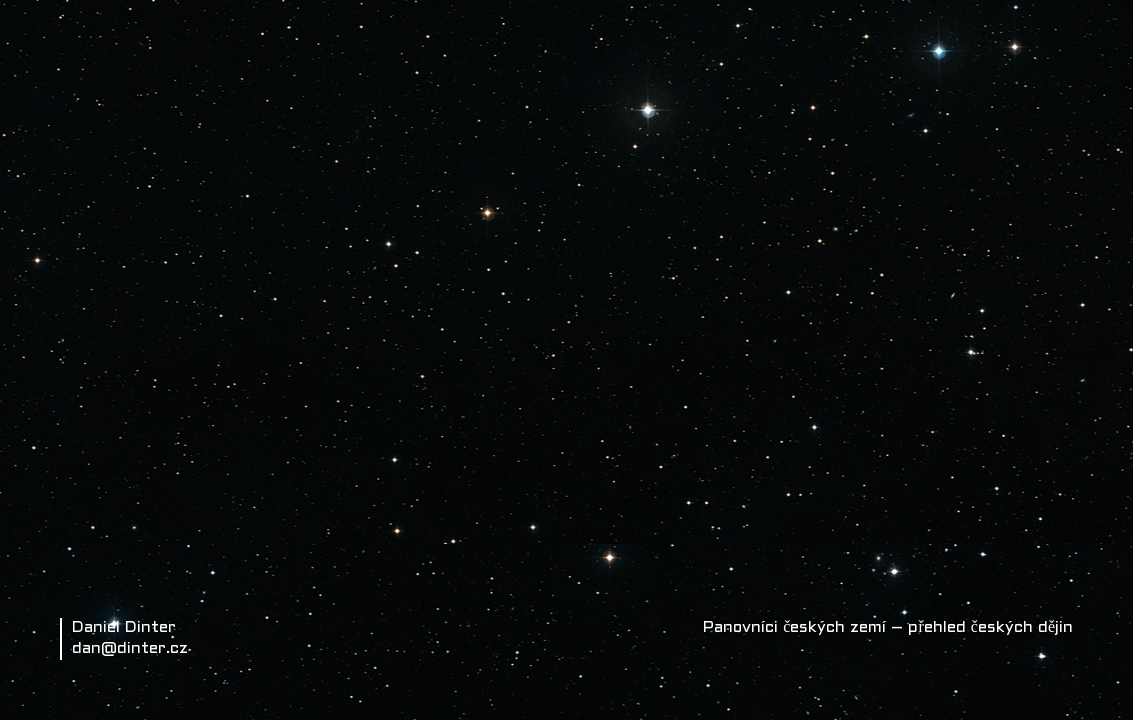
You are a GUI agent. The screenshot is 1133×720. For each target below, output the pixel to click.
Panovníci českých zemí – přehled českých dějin (888, 627)
